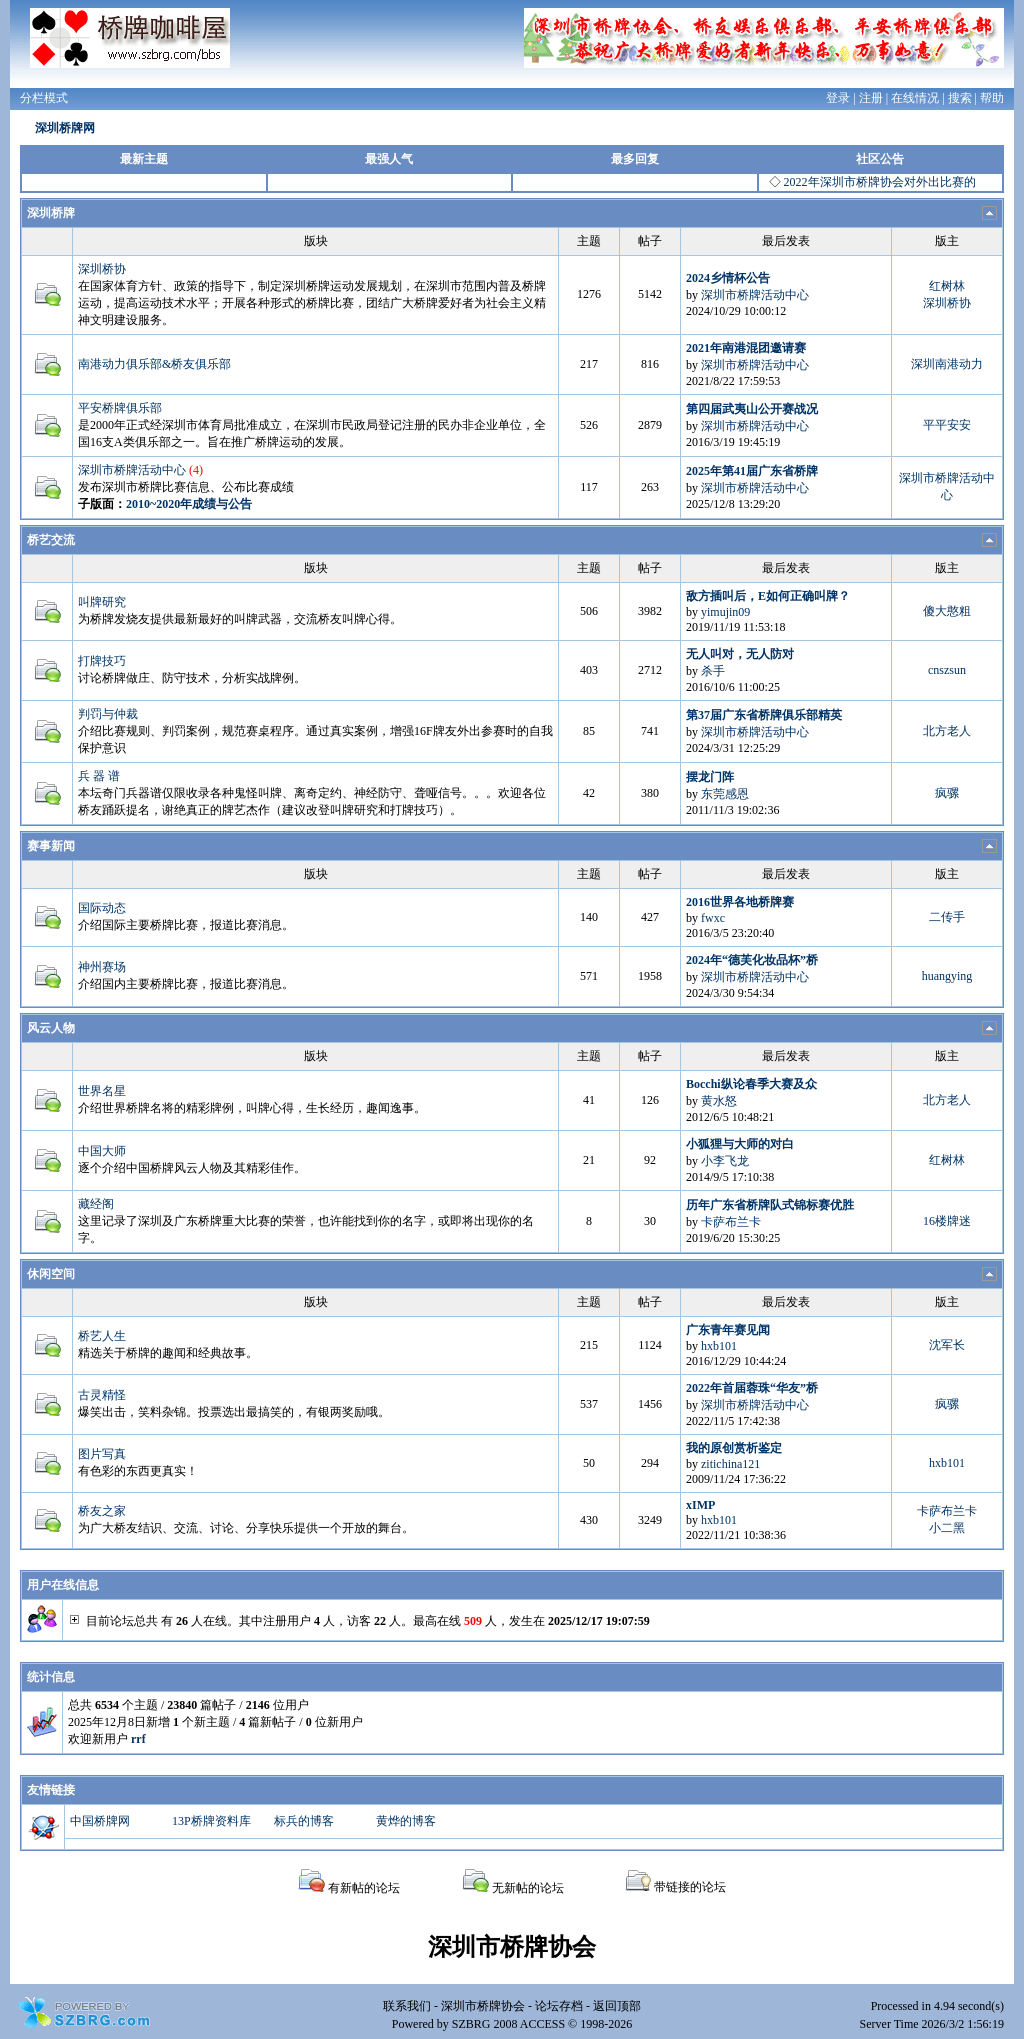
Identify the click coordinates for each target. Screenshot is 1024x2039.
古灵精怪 (102, 1395)
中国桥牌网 (100, 1821)
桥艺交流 (51, 540)
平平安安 (947, 425)
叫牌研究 (102, 602)
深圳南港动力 (947, 364)
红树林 (947, 286)
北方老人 (947, 731)
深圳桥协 (102, 269)
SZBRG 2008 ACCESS (508, 2024)
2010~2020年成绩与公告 (189, 504)
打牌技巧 (102, 661)
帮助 (992, 98)
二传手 (947, 917)
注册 (871, 98)
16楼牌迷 (947, 1221)
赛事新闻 (51, 846)
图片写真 (102, 1454)
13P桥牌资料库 (211, 1821)
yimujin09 (725, 612)
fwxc (713, 918)
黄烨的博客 (406, 1821)
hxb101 (719, 1346)
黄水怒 (719, 1101)
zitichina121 (730, 1464)
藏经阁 (96, 1204)
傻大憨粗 (947, 611)
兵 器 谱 (99, 776)
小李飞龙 (725, 1161)
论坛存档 (559, 2006)
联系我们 (407, 2006)
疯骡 (947, 793)
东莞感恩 (725, 794)
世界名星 (102, 1091)
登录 (838, 98)
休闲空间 (51, 1274)
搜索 (960, 98)
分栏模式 (44, 98)
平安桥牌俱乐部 (120, 408)
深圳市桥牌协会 (483, 2006)
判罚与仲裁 (108, 714)
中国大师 (102, 1151)
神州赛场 (102, 967)
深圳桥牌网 (65, 128)
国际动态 (102, 908)
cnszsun (947, 670)
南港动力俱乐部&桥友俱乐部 (154, 364)
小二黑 (947, 1528)
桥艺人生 (102, 1336)
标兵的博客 (304, 1821)
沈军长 (947, 1345)
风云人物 (51, 1028)
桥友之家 (102, 1511)
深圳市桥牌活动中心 (755, 295)
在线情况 (915, 98)
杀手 (713, 671)
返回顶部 (617, 2006)
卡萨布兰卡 (731, 1222)
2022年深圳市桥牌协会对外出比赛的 (880, 182)
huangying (947, 976)
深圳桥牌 (51, 213)
